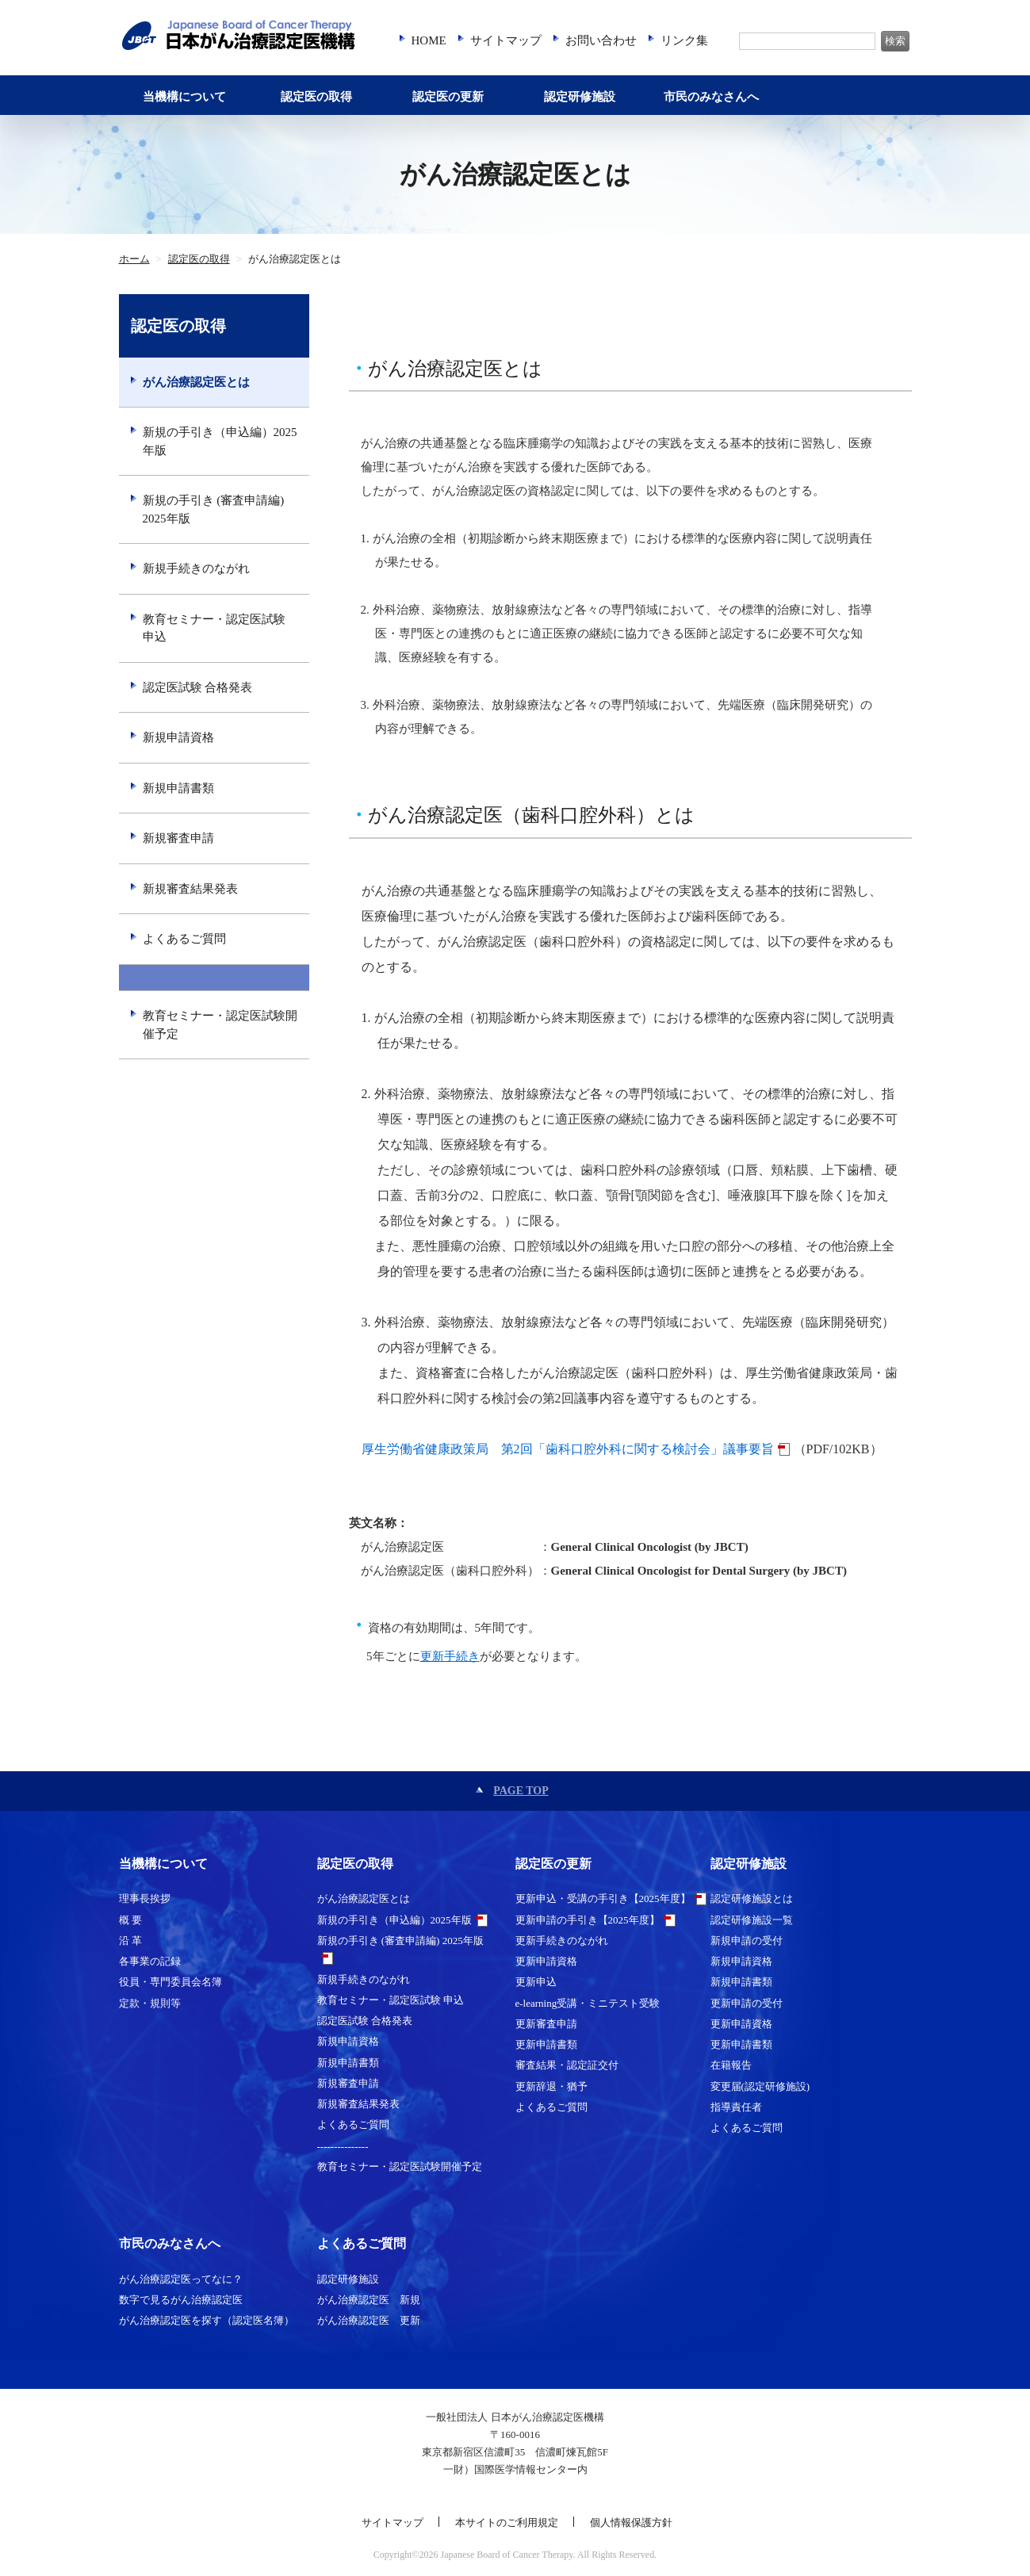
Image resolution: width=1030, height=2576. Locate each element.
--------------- (214, 978)
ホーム (134, 259)
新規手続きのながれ (196, 568)
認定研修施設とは (751, 1898)
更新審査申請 (546, 2024)
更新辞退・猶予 (551, 2086)
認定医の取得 (316, 96)
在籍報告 (731, 2065)
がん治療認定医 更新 (368, 2320)
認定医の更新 (448, 96)
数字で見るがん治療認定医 (181, 2300)
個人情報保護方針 (631, 2522)
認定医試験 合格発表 (198, 687)
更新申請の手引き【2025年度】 (587, 1920)
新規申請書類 (178, 788)
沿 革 (130, 1940)
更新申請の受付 (746, 2003)
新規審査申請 (178, 838)
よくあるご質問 (184, 938)
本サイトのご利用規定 (506, 2522)
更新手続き (450, 1656)
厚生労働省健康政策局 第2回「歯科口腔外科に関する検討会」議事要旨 (568, 1449)
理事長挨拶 (144, 1898)
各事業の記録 (150, 1961)
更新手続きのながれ (561, 1940)
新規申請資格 (178, 737)
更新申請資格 (546, 1961)
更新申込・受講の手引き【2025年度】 (603, 1898)
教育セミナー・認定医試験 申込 (214, 628)
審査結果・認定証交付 (566, 2065)
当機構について (184, 96)
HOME (429, 40)
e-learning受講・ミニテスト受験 (588, 2003)
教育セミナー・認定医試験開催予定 (220, 1024)
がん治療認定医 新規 (368, 2300)
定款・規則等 (150, 2003)
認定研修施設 (579, 96)
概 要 (130, 1920)
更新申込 (536, 1982)
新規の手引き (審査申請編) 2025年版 (214, 509)
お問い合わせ (601, 40)
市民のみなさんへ (711, 96)
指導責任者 (736, 2107)
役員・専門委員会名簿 (170, 1982)
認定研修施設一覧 (751, 1920)
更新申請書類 (546, 2044)
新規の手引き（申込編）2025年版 (220, 441)
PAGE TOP (521, 1791)
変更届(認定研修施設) (760, 2086)
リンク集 (684, 40)
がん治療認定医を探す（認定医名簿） (206, 2320)
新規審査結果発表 (190, 888)
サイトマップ (506, 40)
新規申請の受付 (746, 1940)
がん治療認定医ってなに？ (181, 2279)
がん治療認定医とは (196, 382)
